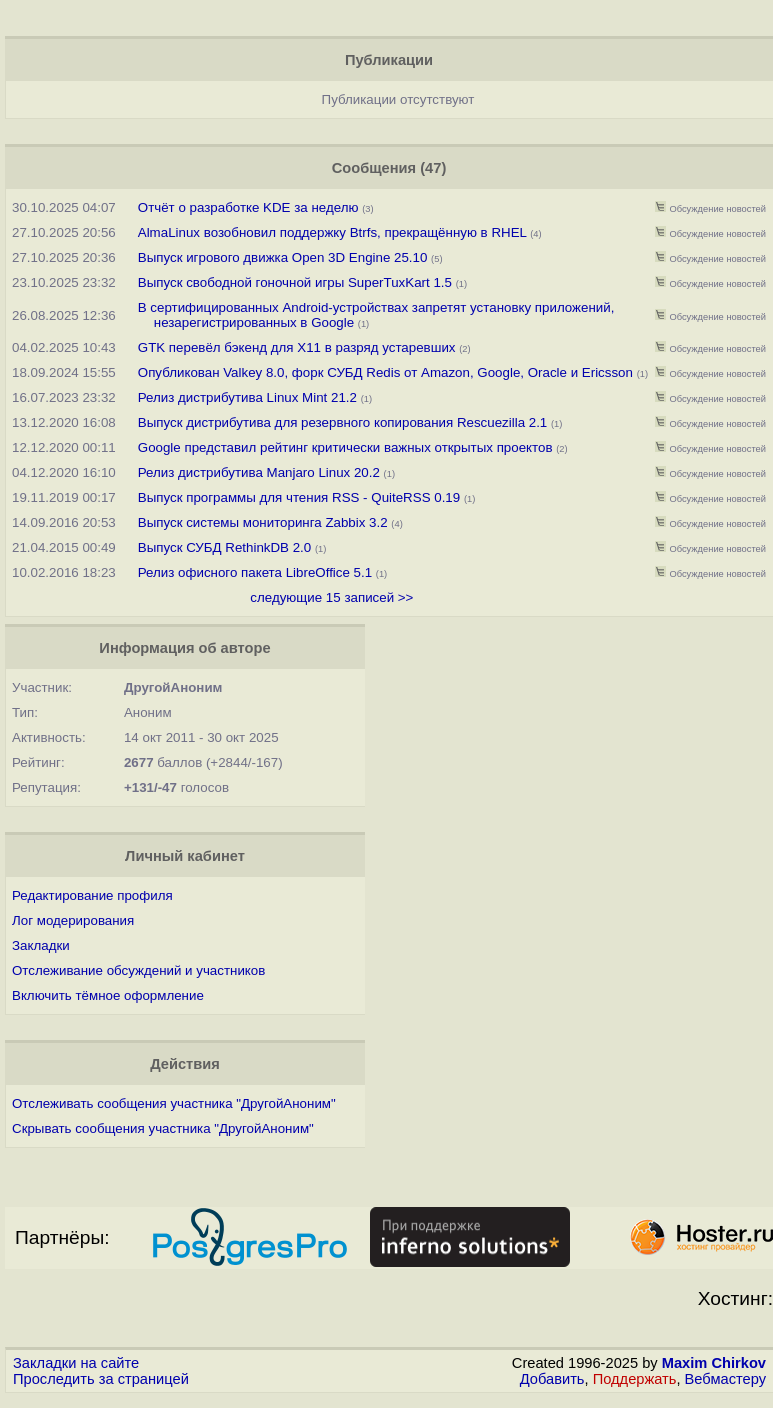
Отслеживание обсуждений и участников (138, 970)
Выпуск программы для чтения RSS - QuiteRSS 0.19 (299, 497)
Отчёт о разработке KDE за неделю (248, 207)
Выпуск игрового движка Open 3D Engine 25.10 (283, 257)
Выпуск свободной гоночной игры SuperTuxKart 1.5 (295, 282)
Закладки (41, 945)
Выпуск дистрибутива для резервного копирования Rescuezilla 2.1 (343, 422)
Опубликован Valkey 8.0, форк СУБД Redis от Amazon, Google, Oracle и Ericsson (385, 372)
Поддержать (635, 1379)
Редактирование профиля (92, 895)
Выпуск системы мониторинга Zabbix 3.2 (263, 522)
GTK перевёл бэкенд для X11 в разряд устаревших (297, 347)
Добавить (552, 1379)
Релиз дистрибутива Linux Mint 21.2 (247, 397)
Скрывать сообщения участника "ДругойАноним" (163, 1128)
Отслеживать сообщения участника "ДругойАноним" (174, 1103)
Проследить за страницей (101, 1379)
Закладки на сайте (76, 1363)
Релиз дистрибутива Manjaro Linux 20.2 (259, 472)
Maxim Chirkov (714, 1363)
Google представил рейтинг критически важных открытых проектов (345, 447)
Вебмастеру (725, 1379)
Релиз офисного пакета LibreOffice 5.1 (255, 572)
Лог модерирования (73, 920)
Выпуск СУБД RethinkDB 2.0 (224, 547)
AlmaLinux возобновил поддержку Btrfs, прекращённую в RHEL (332, 232)
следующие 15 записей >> (331, 597)
